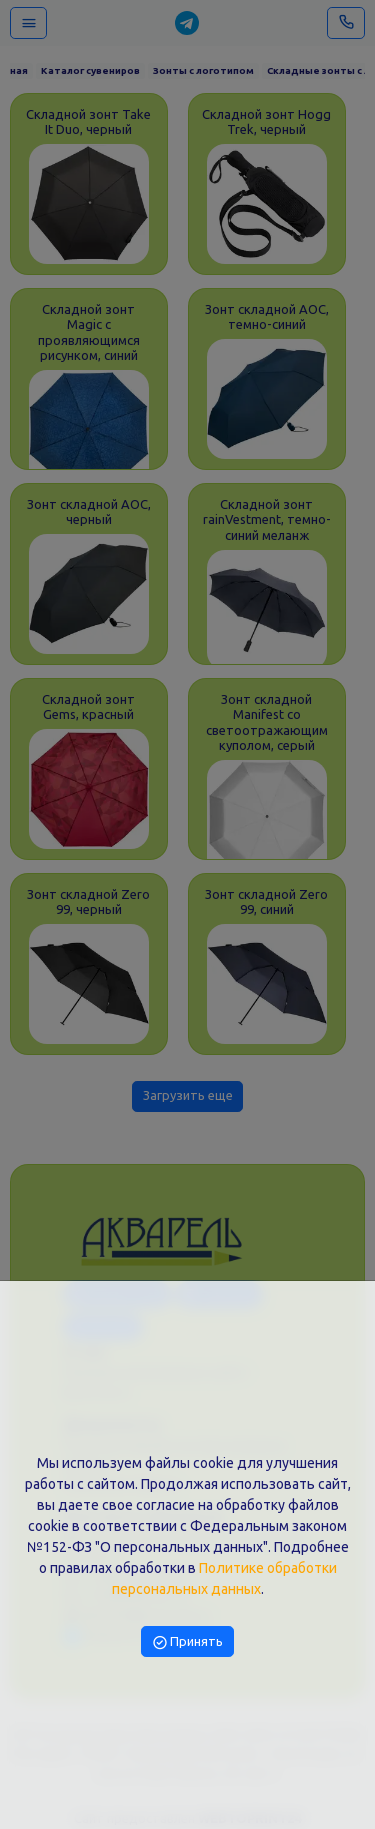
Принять (188, 1641)
